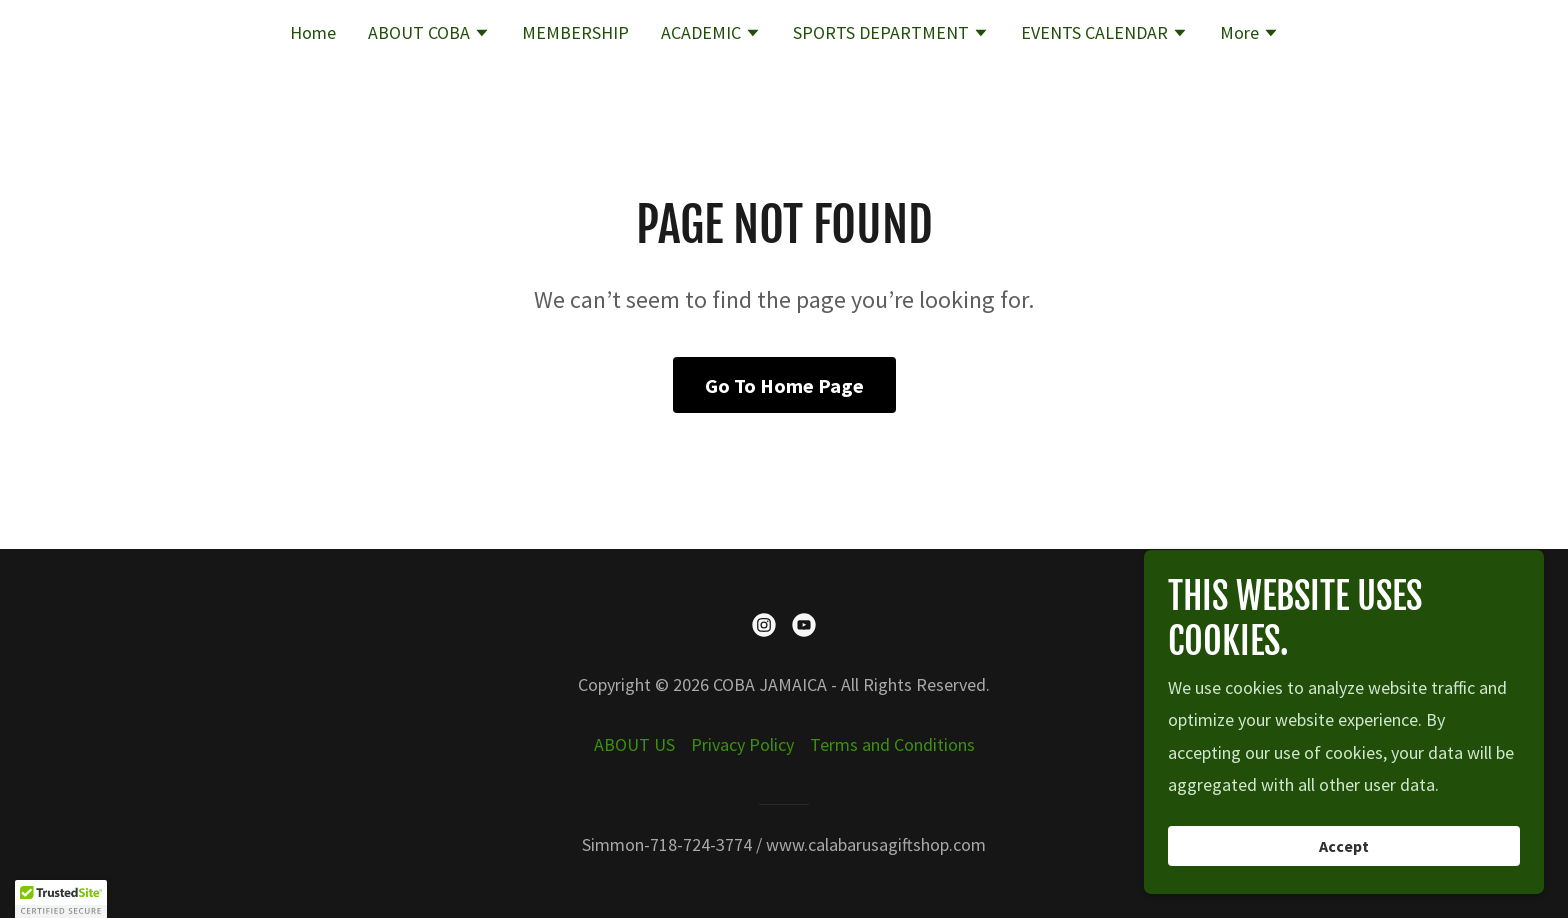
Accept (1344, 846)
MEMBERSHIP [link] (575, 32)
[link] (764, 625)
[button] (429, 35)
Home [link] (313, 32)
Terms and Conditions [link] (892, 744)
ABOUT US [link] (634, 744)
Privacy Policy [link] (742, 744)
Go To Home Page (784, 385)
